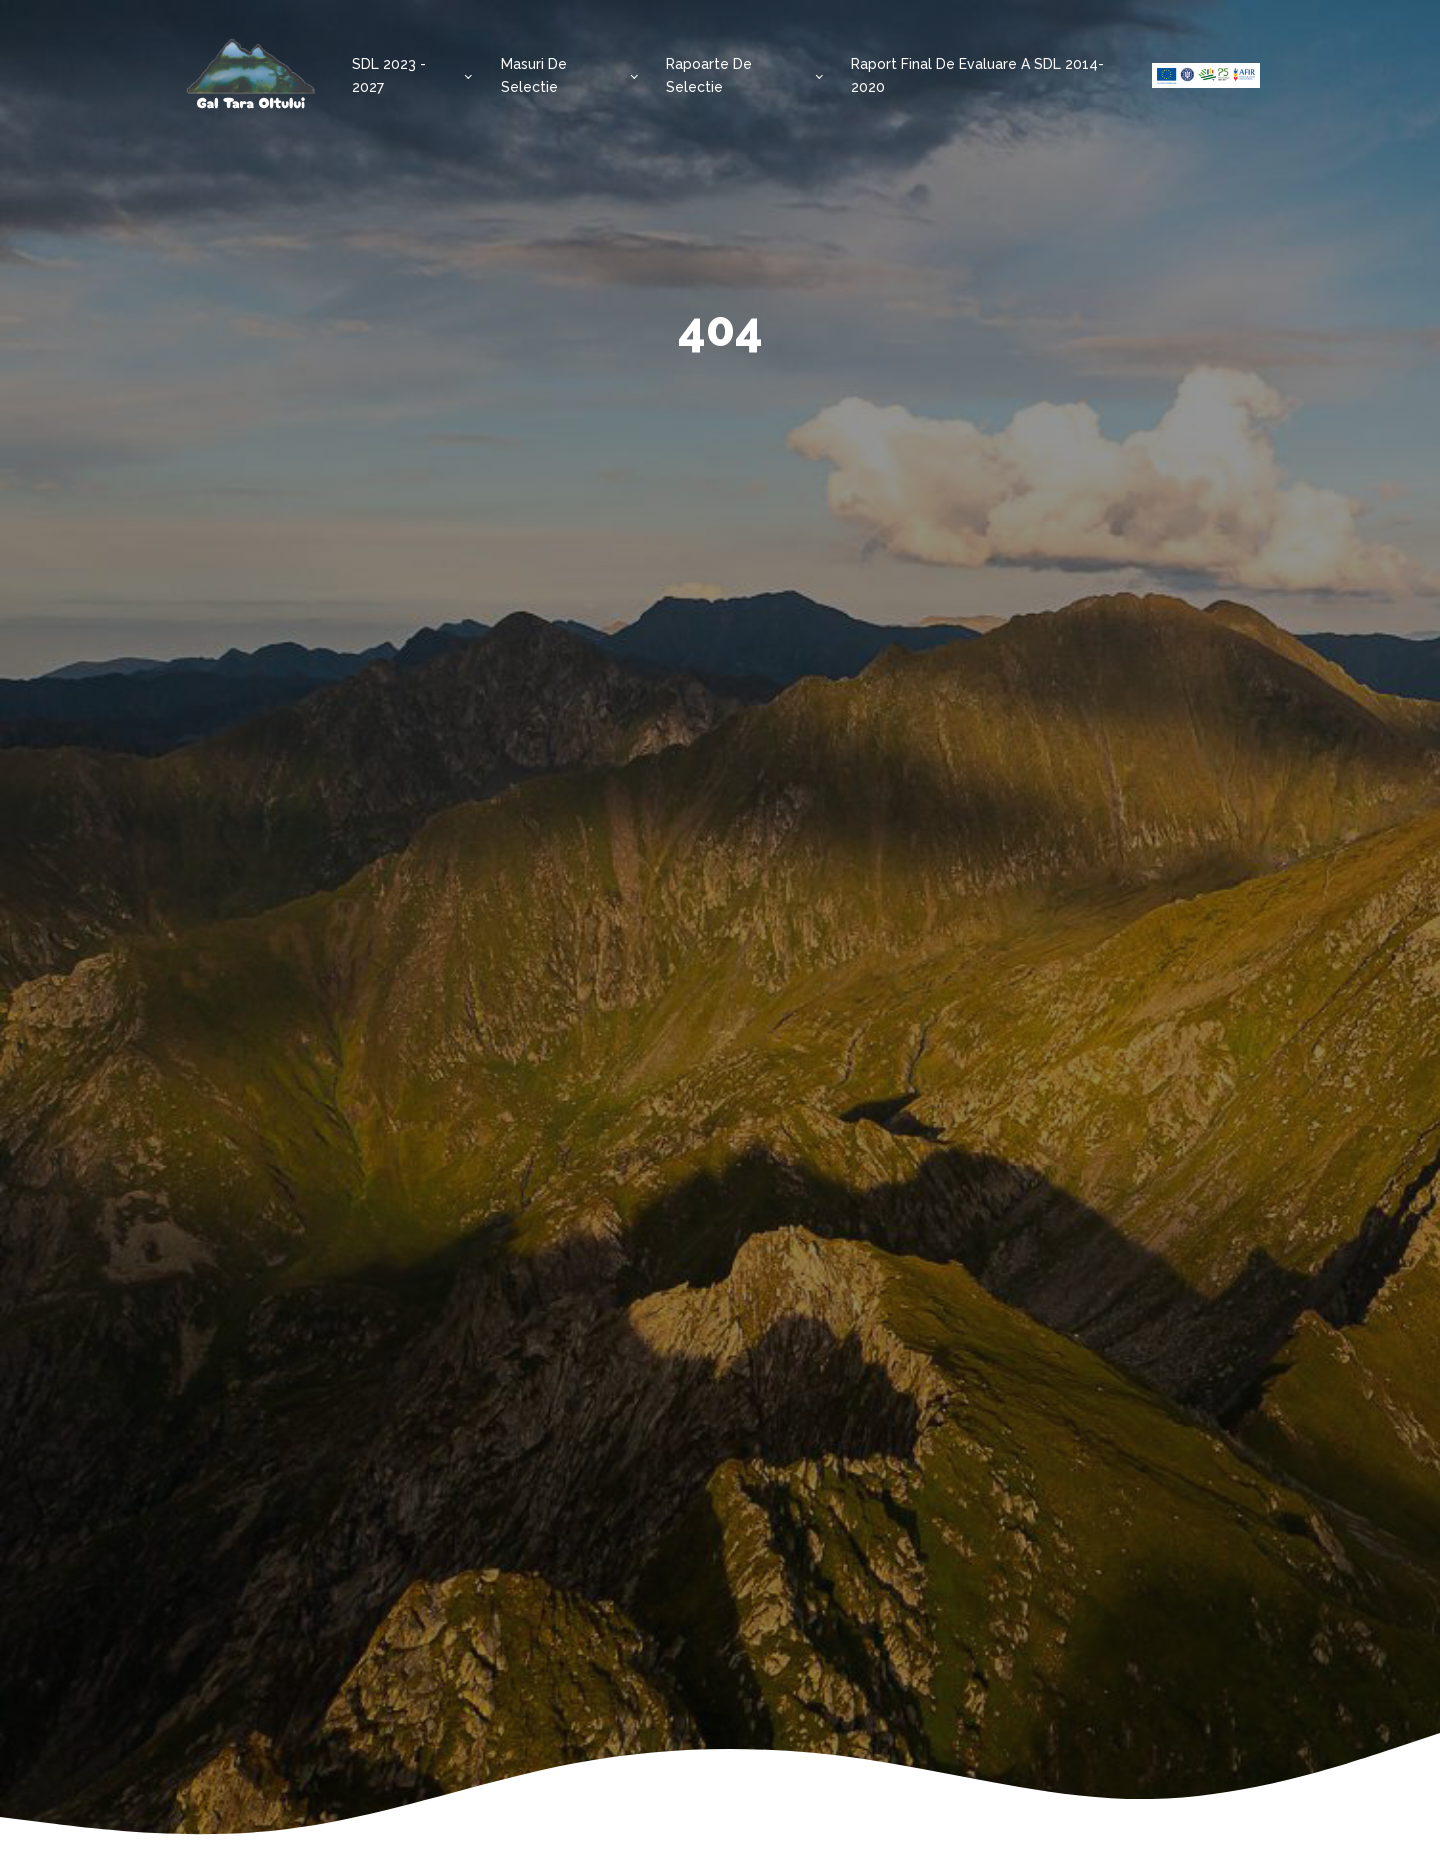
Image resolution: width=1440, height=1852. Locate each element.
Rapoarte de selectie (709, 75)
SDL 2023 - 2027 (389, 75)
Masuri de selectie (534, 75)
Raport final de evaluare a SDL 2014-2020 (977, 75)
